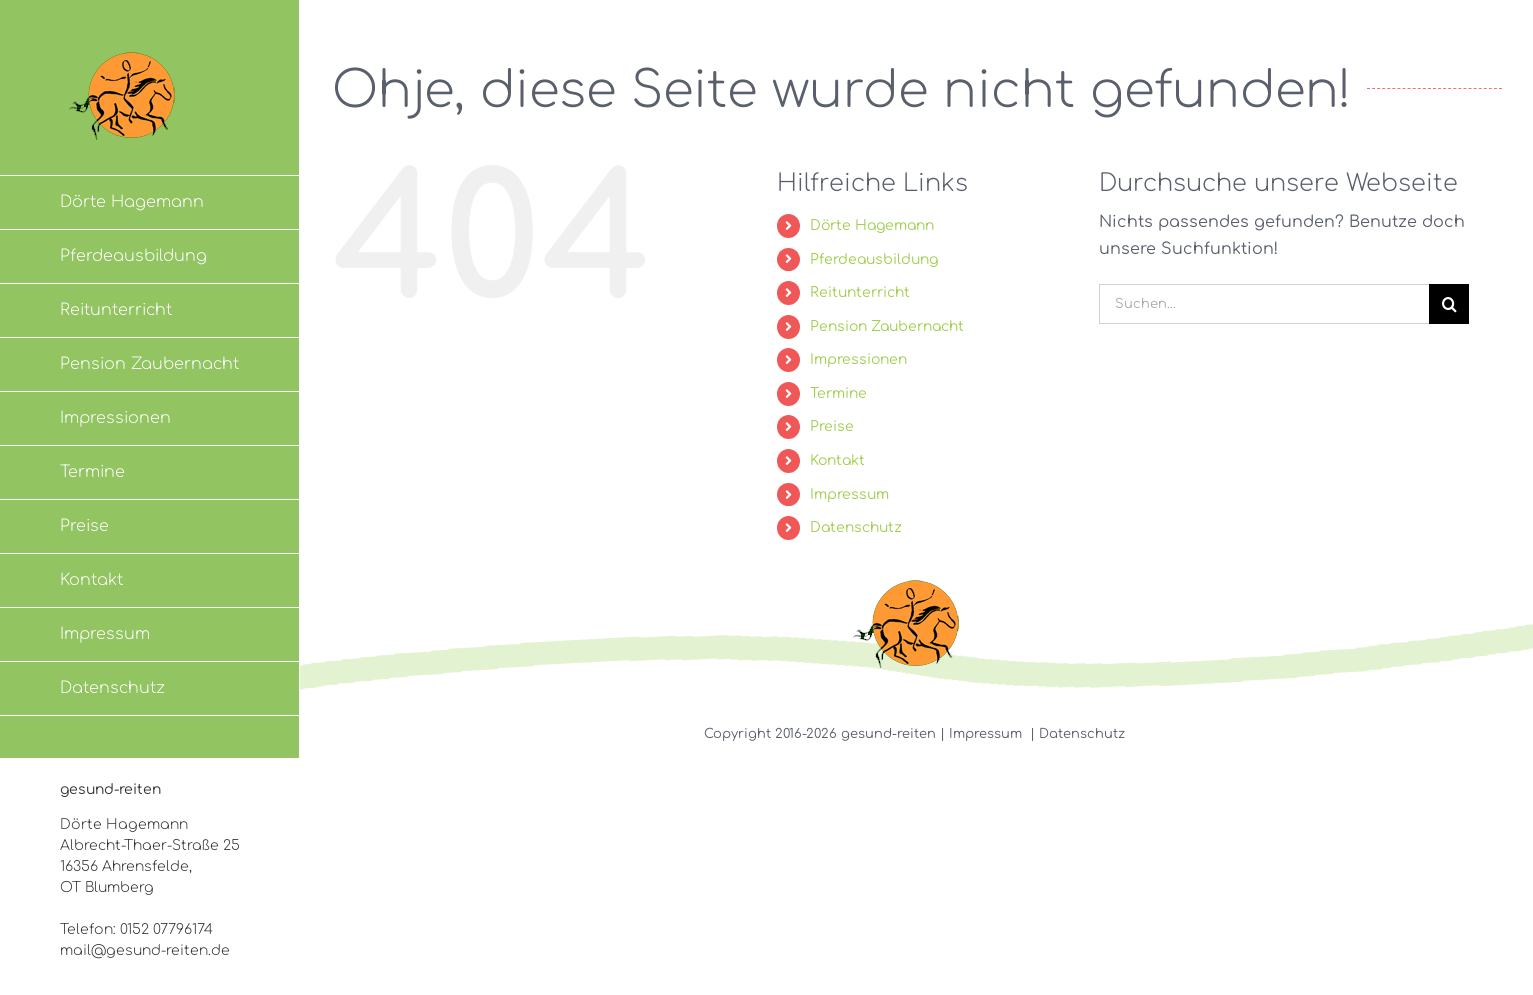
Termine (838, 393)
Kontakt (837, 460)
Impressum (849, 494)
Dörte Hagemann (872, 225)
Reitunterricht (860, 292)
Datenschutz (856, 527)
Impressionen (858, 359)
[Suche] (1449, 304)
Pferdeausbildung (874, 259)
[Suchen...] (1264, 304)
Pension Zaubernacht (887, 326)
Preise (832, 426)
